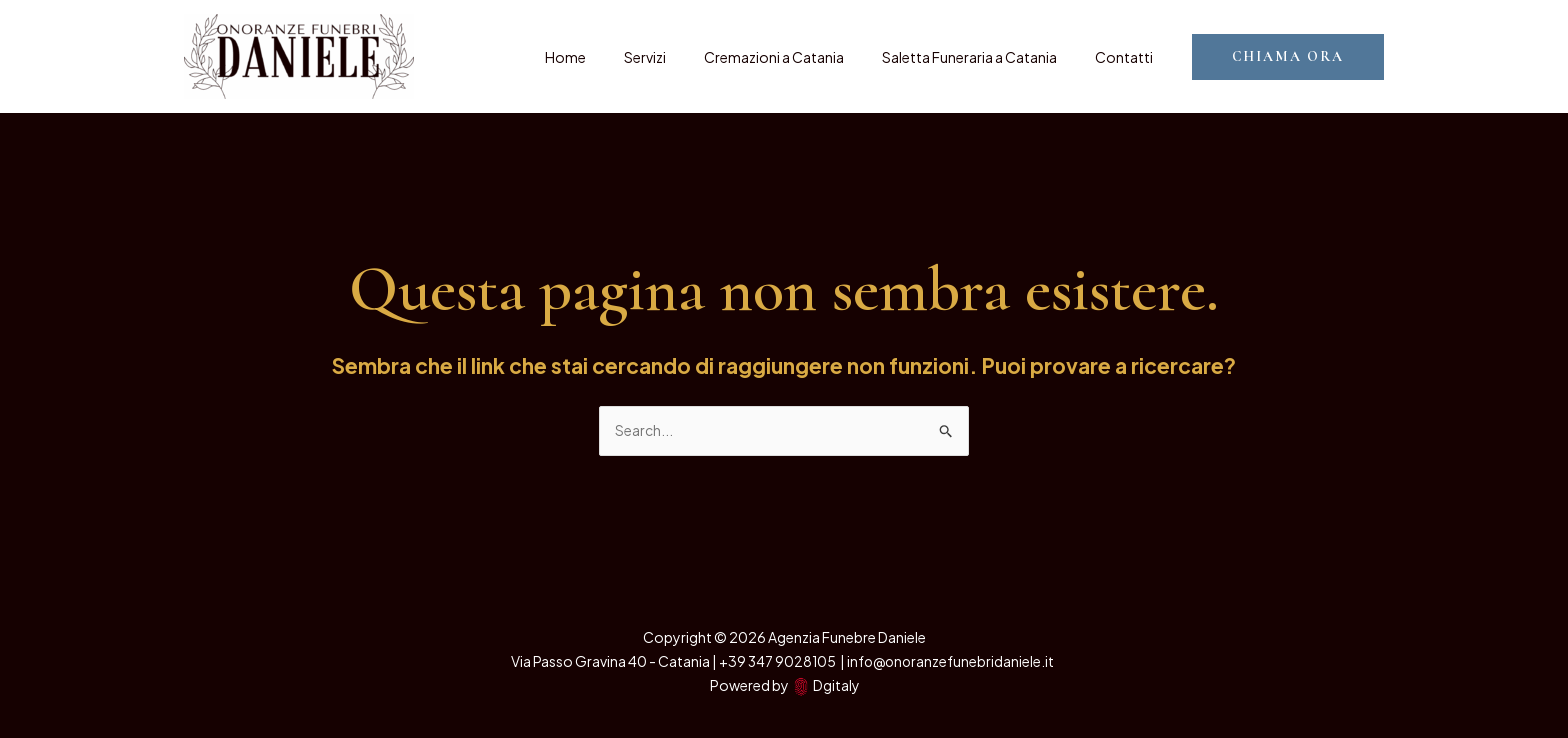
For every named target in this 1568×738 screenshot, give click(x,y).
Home (610, 57)
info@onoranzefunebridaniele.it (951, 661)
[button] (1288, 57)
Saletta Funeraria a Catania (984, 57)
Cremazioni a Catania (799, 57)
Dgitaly (835, 685)
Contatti (1129, 57)
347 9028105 (792, 661)
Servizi (680, 57)
